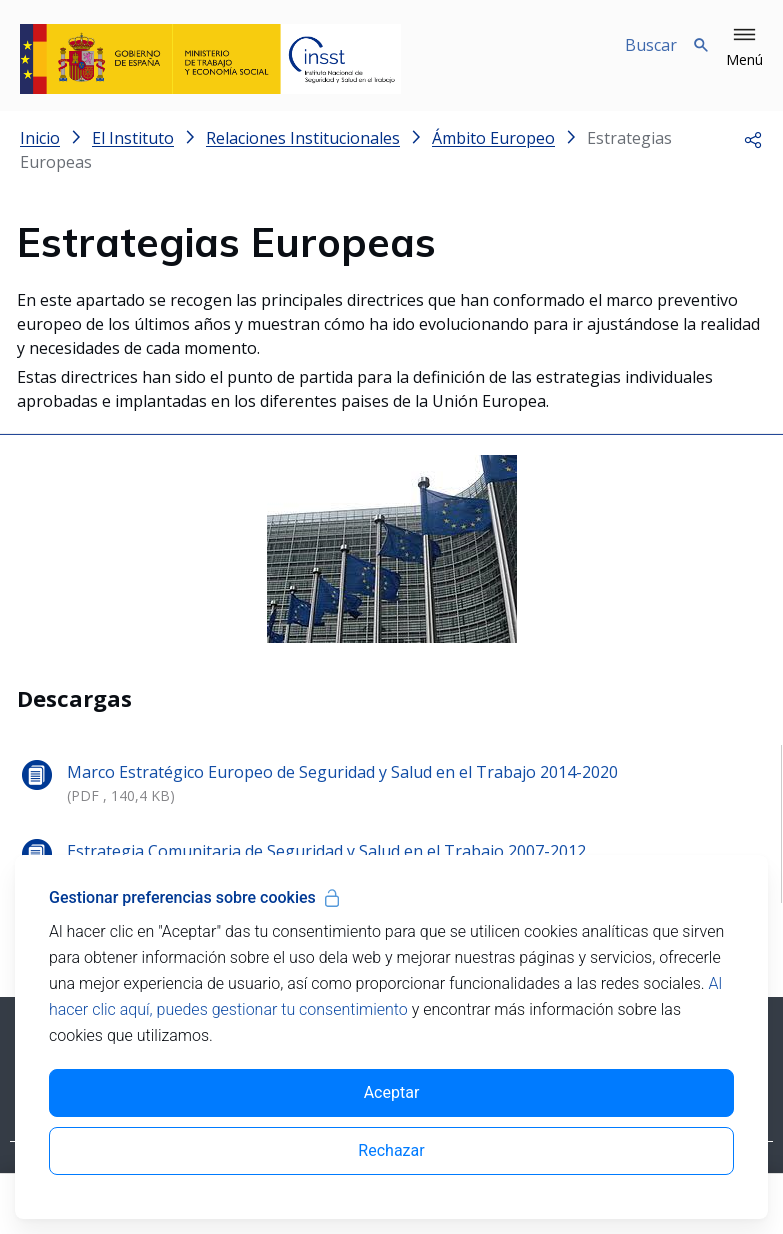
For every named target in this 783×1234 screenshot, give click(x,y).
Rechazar (391, 1150)
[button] (744, 48)
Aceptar (392, 1092)
